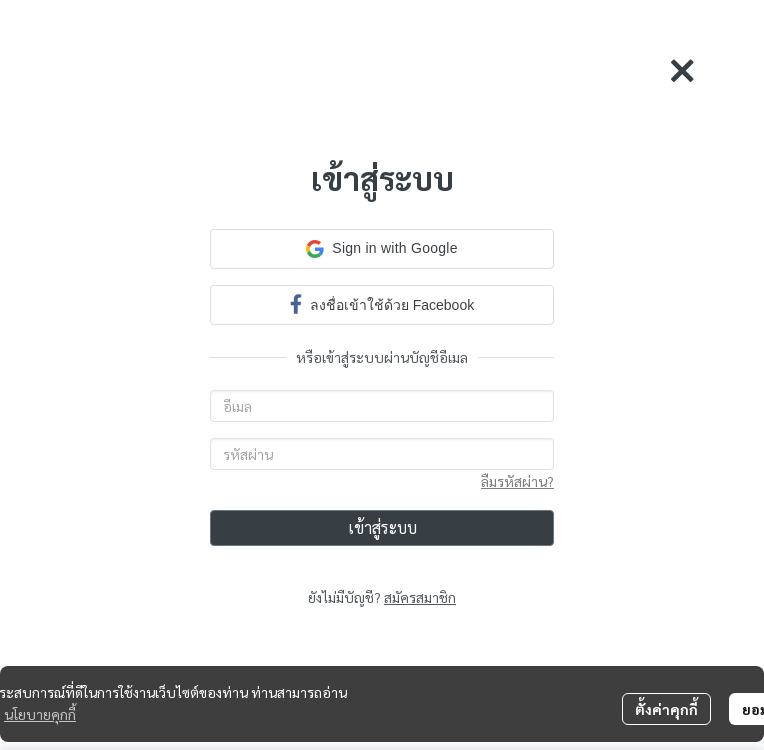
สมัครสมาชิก (420, 597)
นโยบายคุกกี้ (40, 714)
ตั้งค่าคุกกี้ (666, 709)
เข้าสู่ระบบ (382, 527)
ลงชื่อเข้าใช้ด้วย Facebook (382, 303)
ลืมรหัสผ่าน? (517, 481)
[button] (382, 249)
